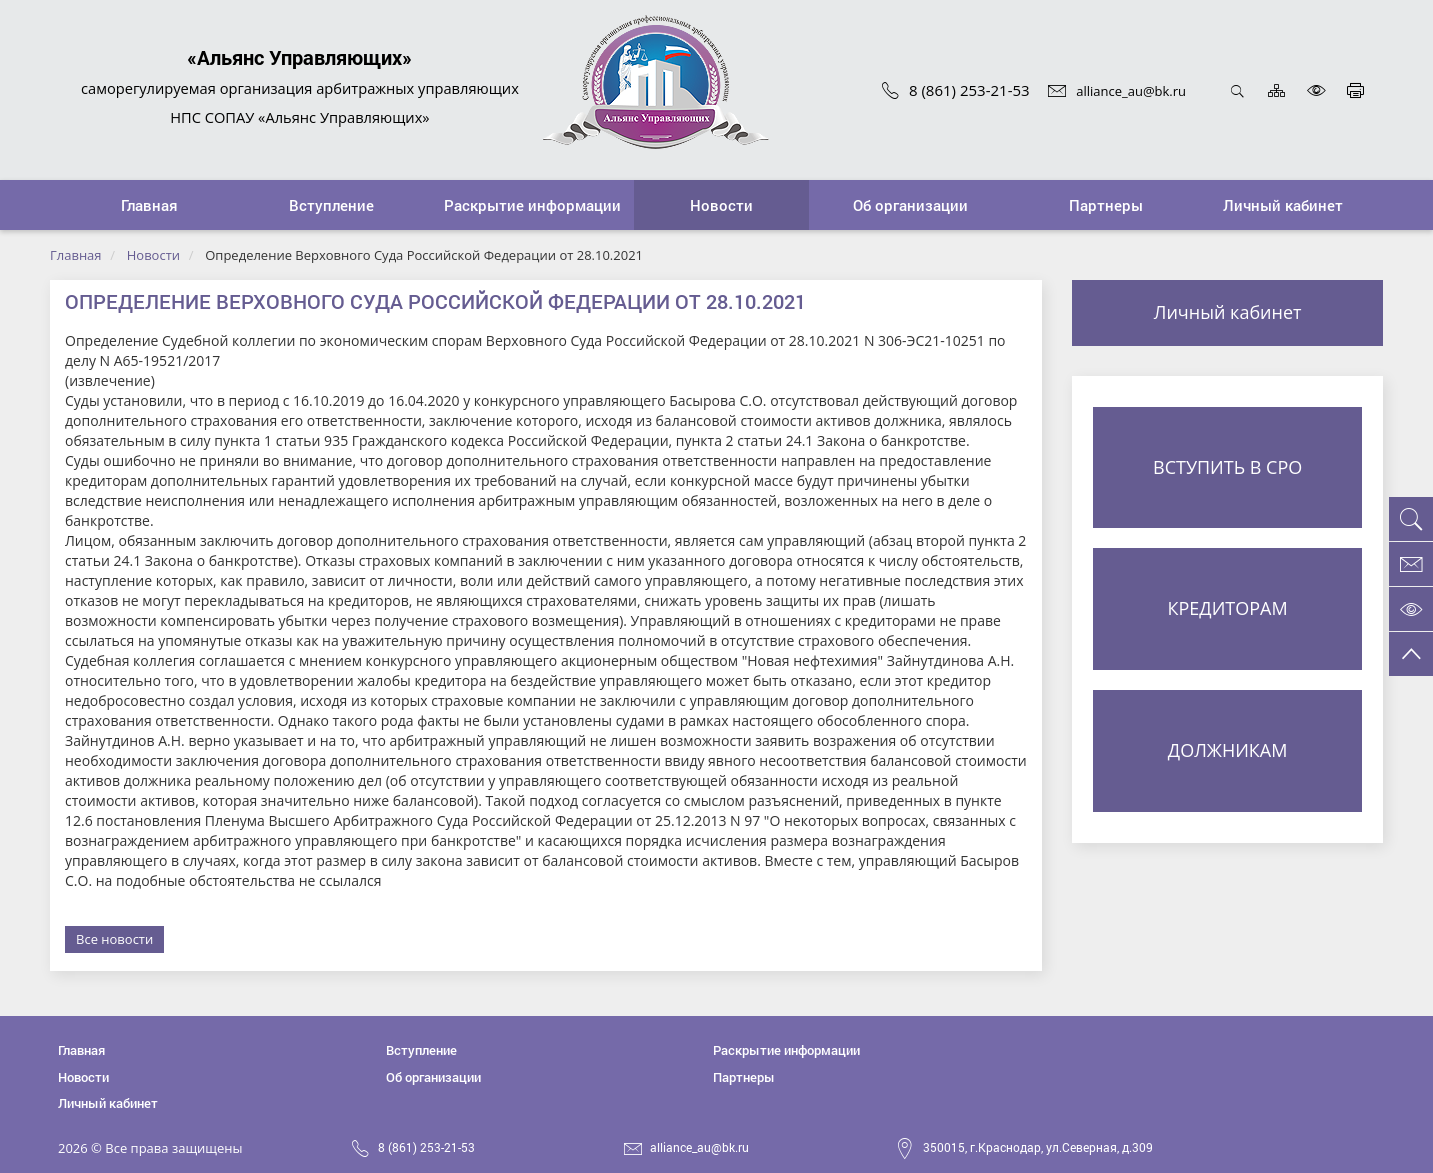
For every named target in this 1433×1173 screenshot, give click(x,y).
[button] (331, 205)
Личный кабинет (1228, 312)
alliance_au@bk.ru (1117, 91)
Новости (153, 255)
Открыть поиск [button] (1237, 90)
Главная (76, 255)
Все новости (114, 939)
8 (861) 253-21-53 (956, 90)
